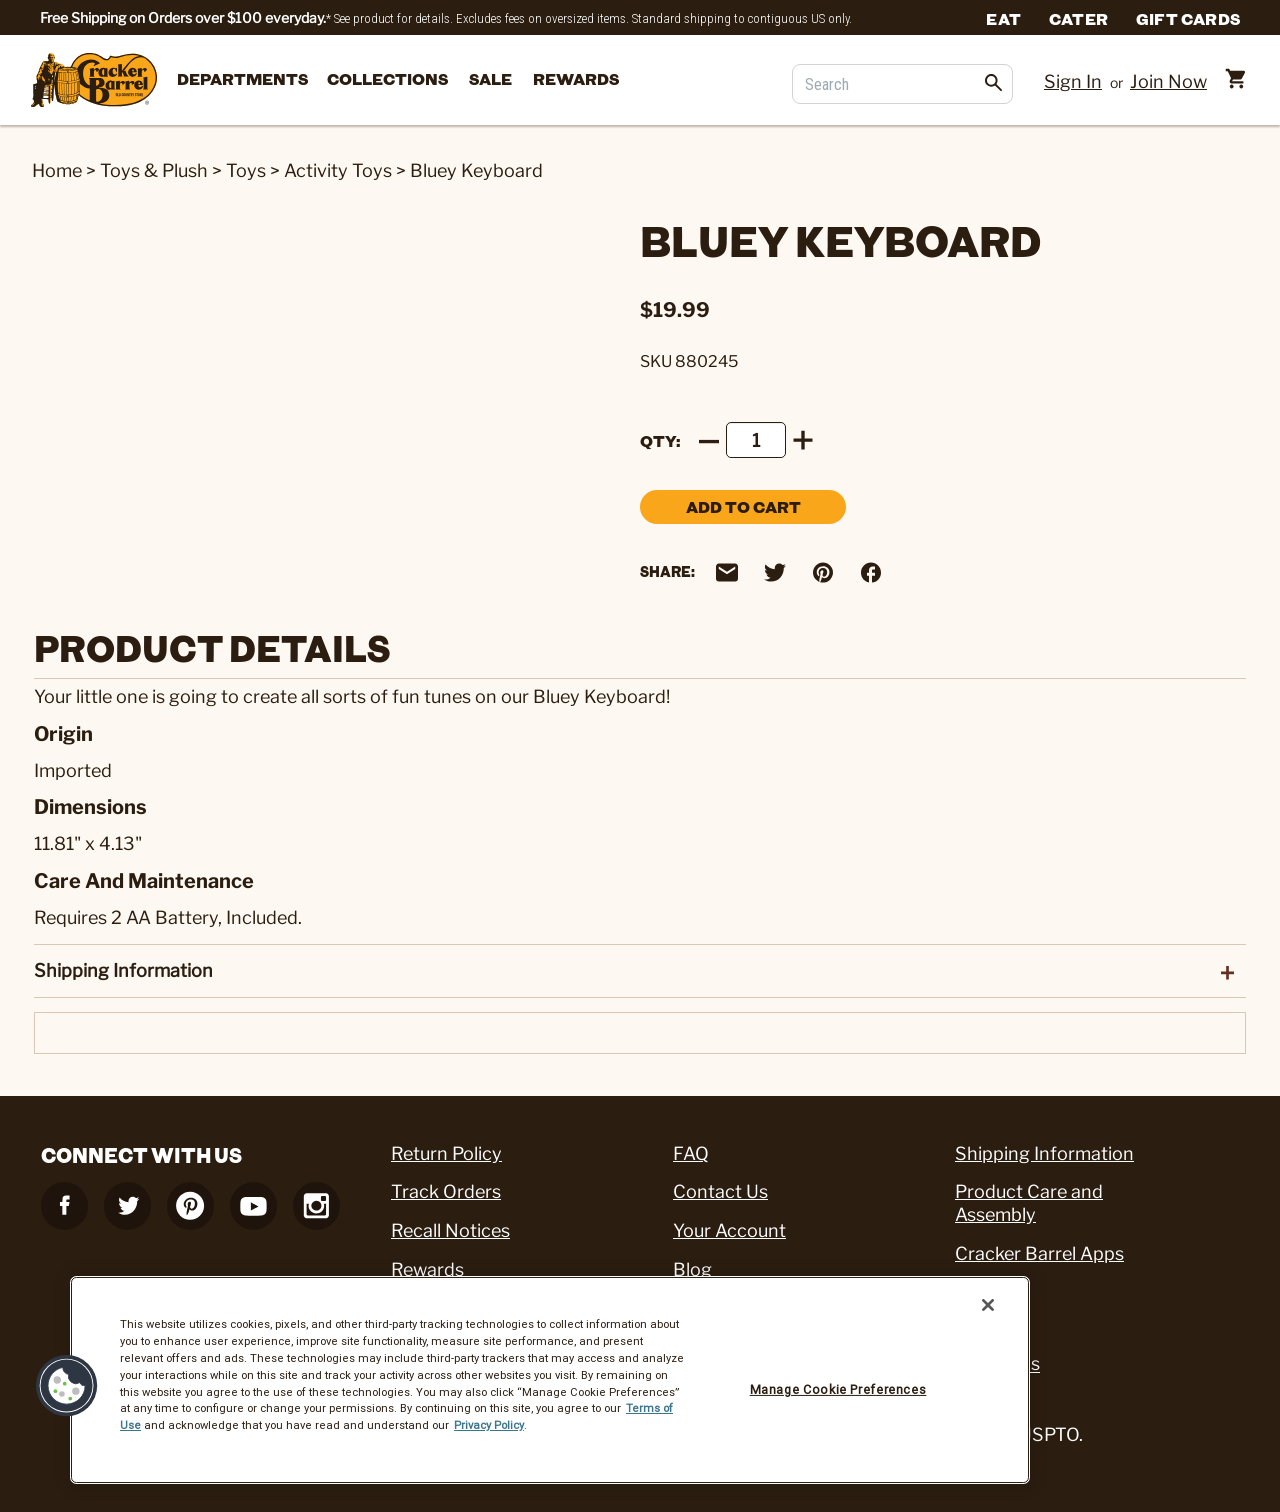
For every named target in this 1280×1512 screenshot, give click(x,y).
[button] (67, 1386)
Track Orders (446, 1191)
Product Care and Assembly (1029, 1203)
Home (57, 170)
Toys (246, 170)
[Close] (988, 1305)
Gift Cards (1188, 18)
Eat (1003, 18)
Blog (692, 1269)
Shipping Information (1044, 1153)
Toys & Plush (154, 170)
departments (242, 78)
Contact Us (720, 1191)
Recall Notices (450, 1230)
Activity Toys (338, 170)
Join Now (1168, 81)
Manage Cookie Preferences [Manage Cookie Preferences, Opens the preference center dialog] (838, 1389)
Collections (387, 78)
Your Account (729, 1230)
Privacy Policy (489, 1425)
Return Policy (446, 1153)
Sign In (1073, 81)
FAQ (691, 1153)
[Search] (902, 84)
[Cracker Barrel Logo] (94, 81)
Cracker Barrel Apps (1039, 1253)
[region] (550, 1380)
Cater (1078, 18)
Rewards (576, 78)
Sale (490, 78)
